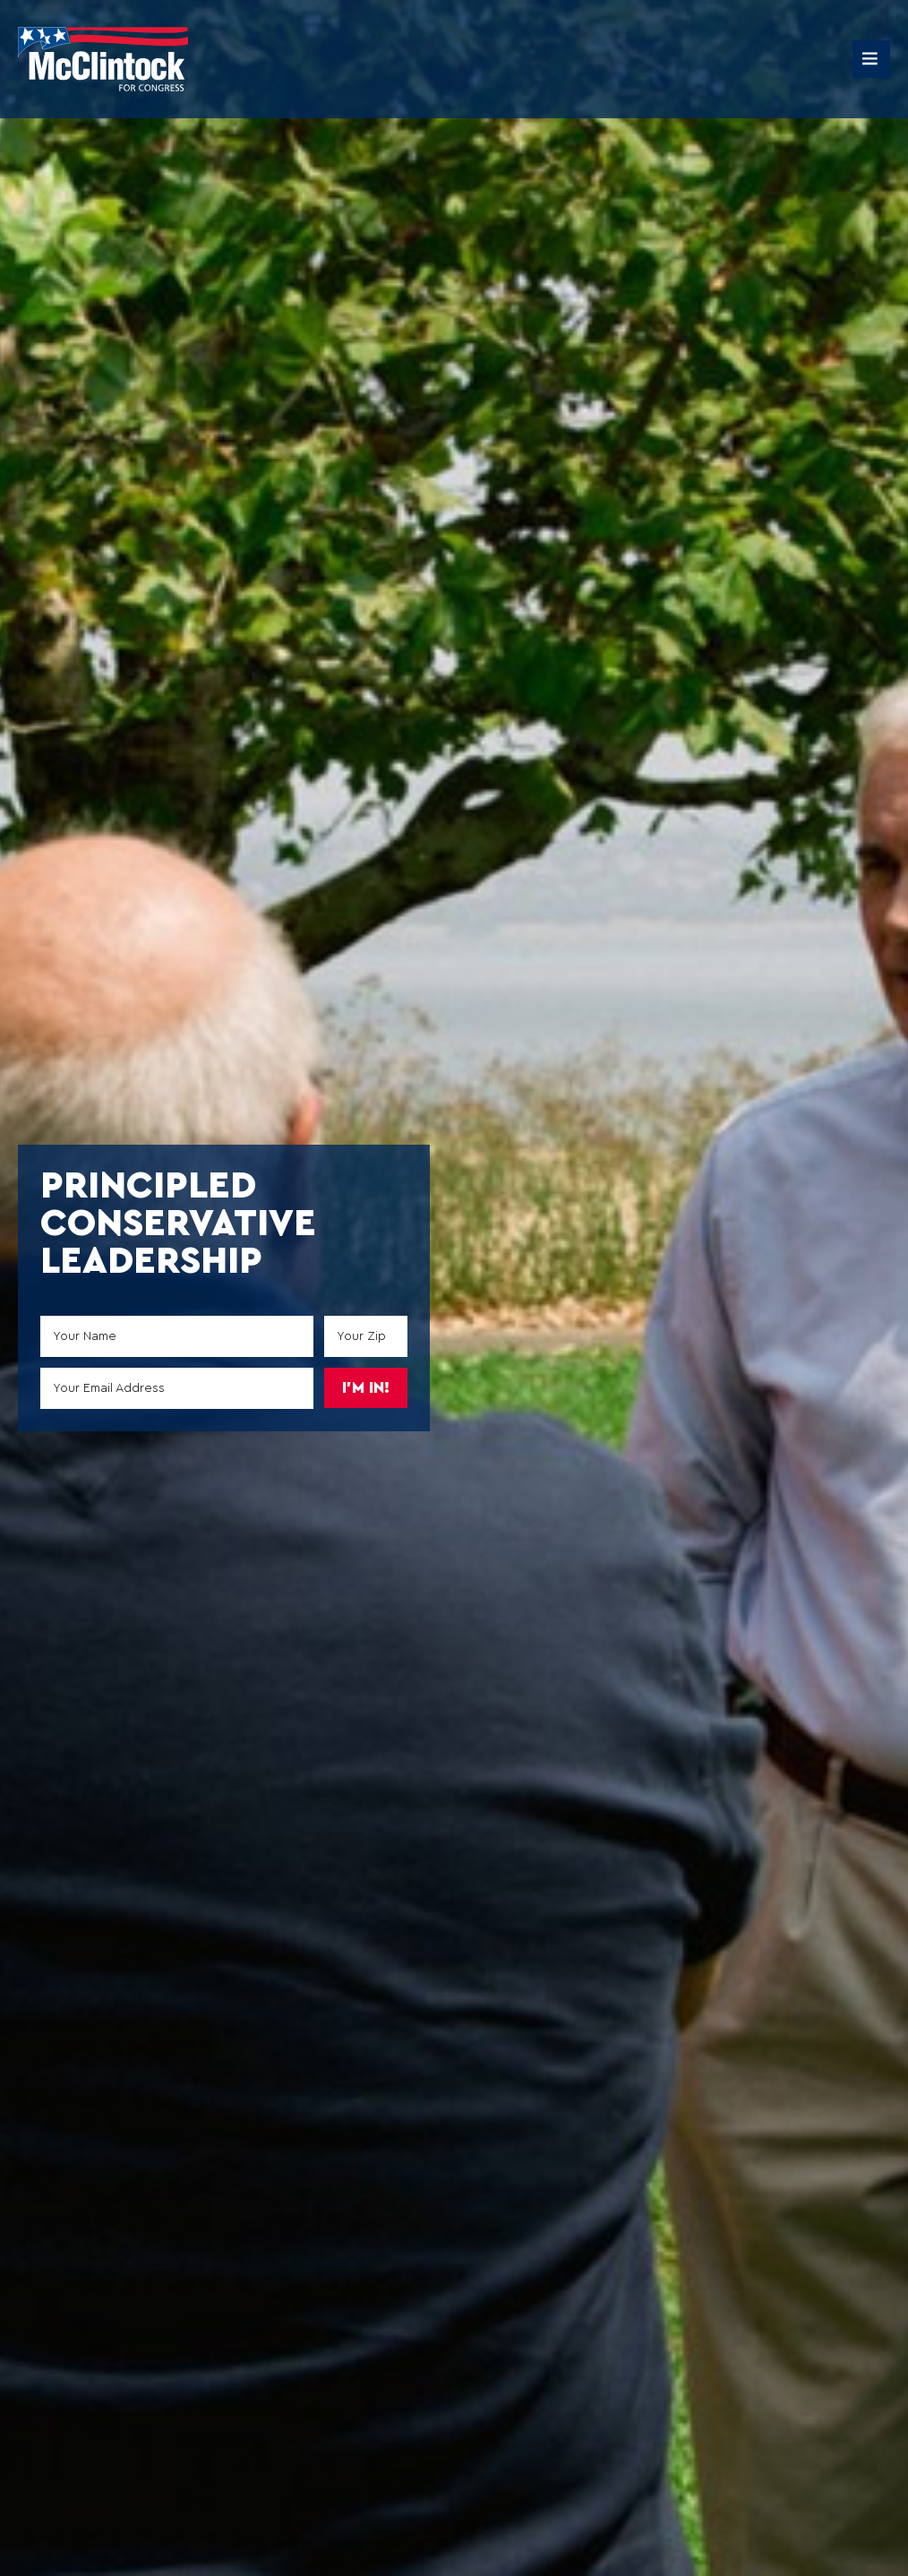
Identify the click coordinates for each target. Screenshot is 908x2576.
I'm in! (366, 1387)
